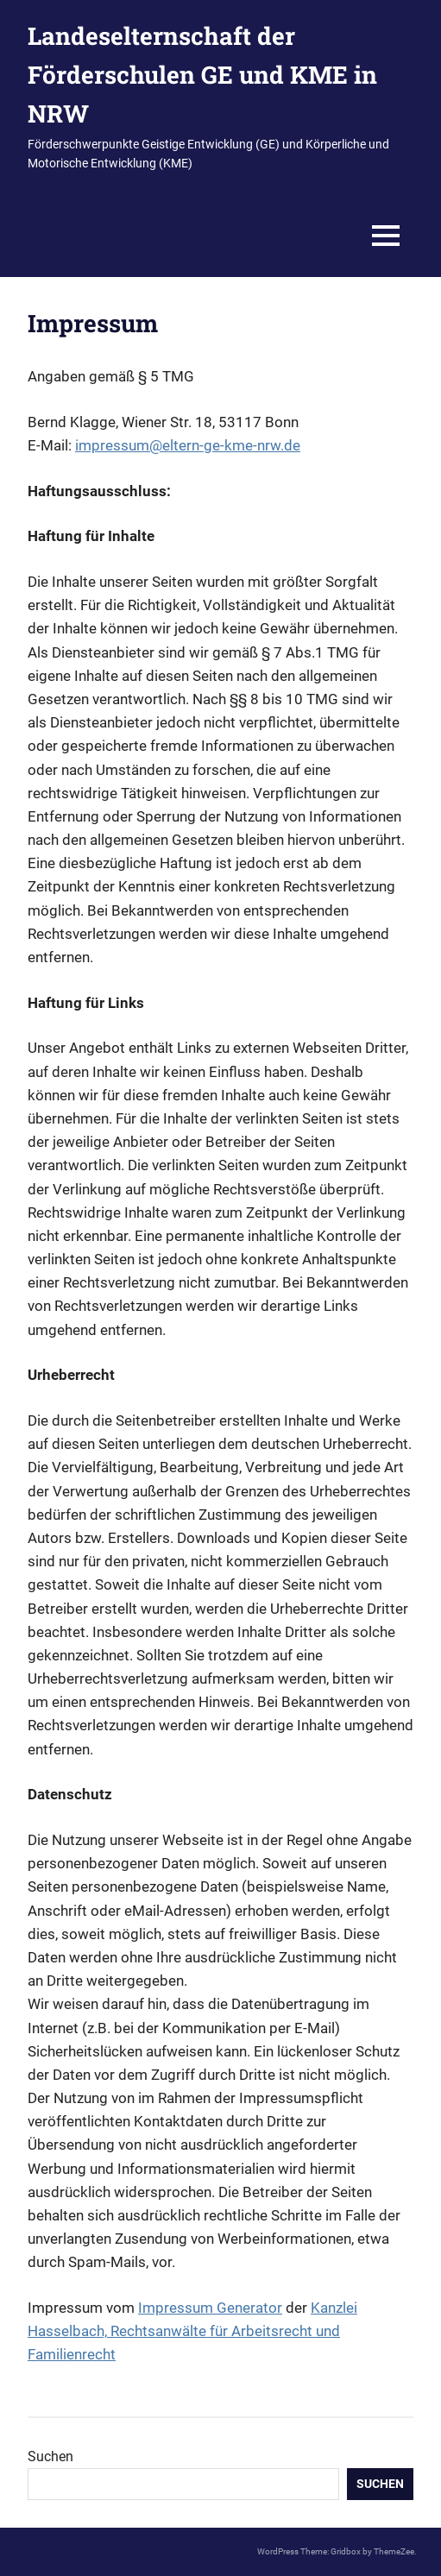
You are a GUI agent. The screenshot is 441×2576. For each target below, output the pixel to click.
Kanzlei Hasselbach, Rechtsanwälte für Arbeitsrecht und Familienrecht (192, 2331)
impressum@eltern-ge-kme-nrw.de (187, 445)
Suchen (50, 2456)
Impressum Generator (210, 2307)
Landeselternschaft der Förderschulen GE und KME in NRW (202, 74)
